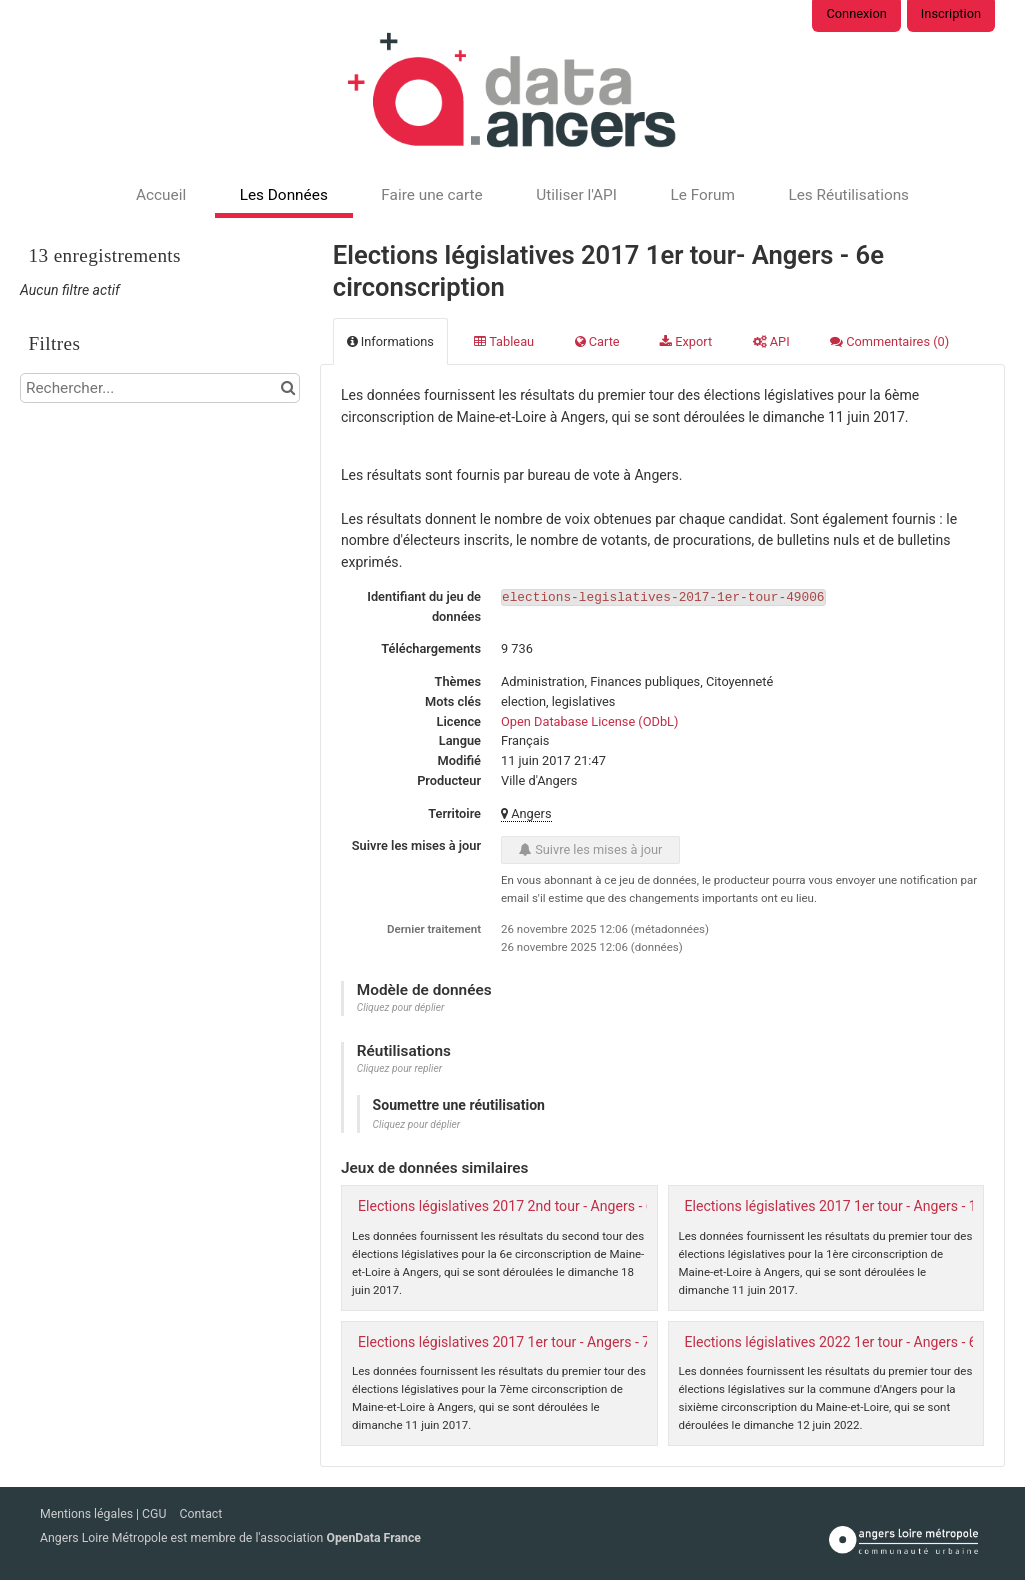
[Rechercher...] (160, 388)
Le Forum (702, 195)
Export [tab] (686, 341)
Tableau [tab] (504, 341)
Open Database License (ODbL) (589, 721)
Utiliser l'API (576, 195)
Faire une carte (431, 195)
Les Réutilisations (848, 195)
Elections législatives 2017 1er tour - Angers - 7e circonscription (556, 1342)
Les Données (284, 195)
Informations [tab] (390, 341)
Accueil (161, 195)
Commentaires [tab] (889, 341)
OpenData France (373, 1538)
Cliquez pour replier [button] (399, 1068)
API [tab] (771, 341)
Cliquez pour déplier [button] (401, 1007)
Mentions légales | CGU (104, 1514)
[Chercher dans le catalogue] (287, 388)
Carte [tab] (597, 341)
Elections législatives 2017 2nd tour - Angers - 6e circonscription (558, 1206)
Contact (200, 1514)
